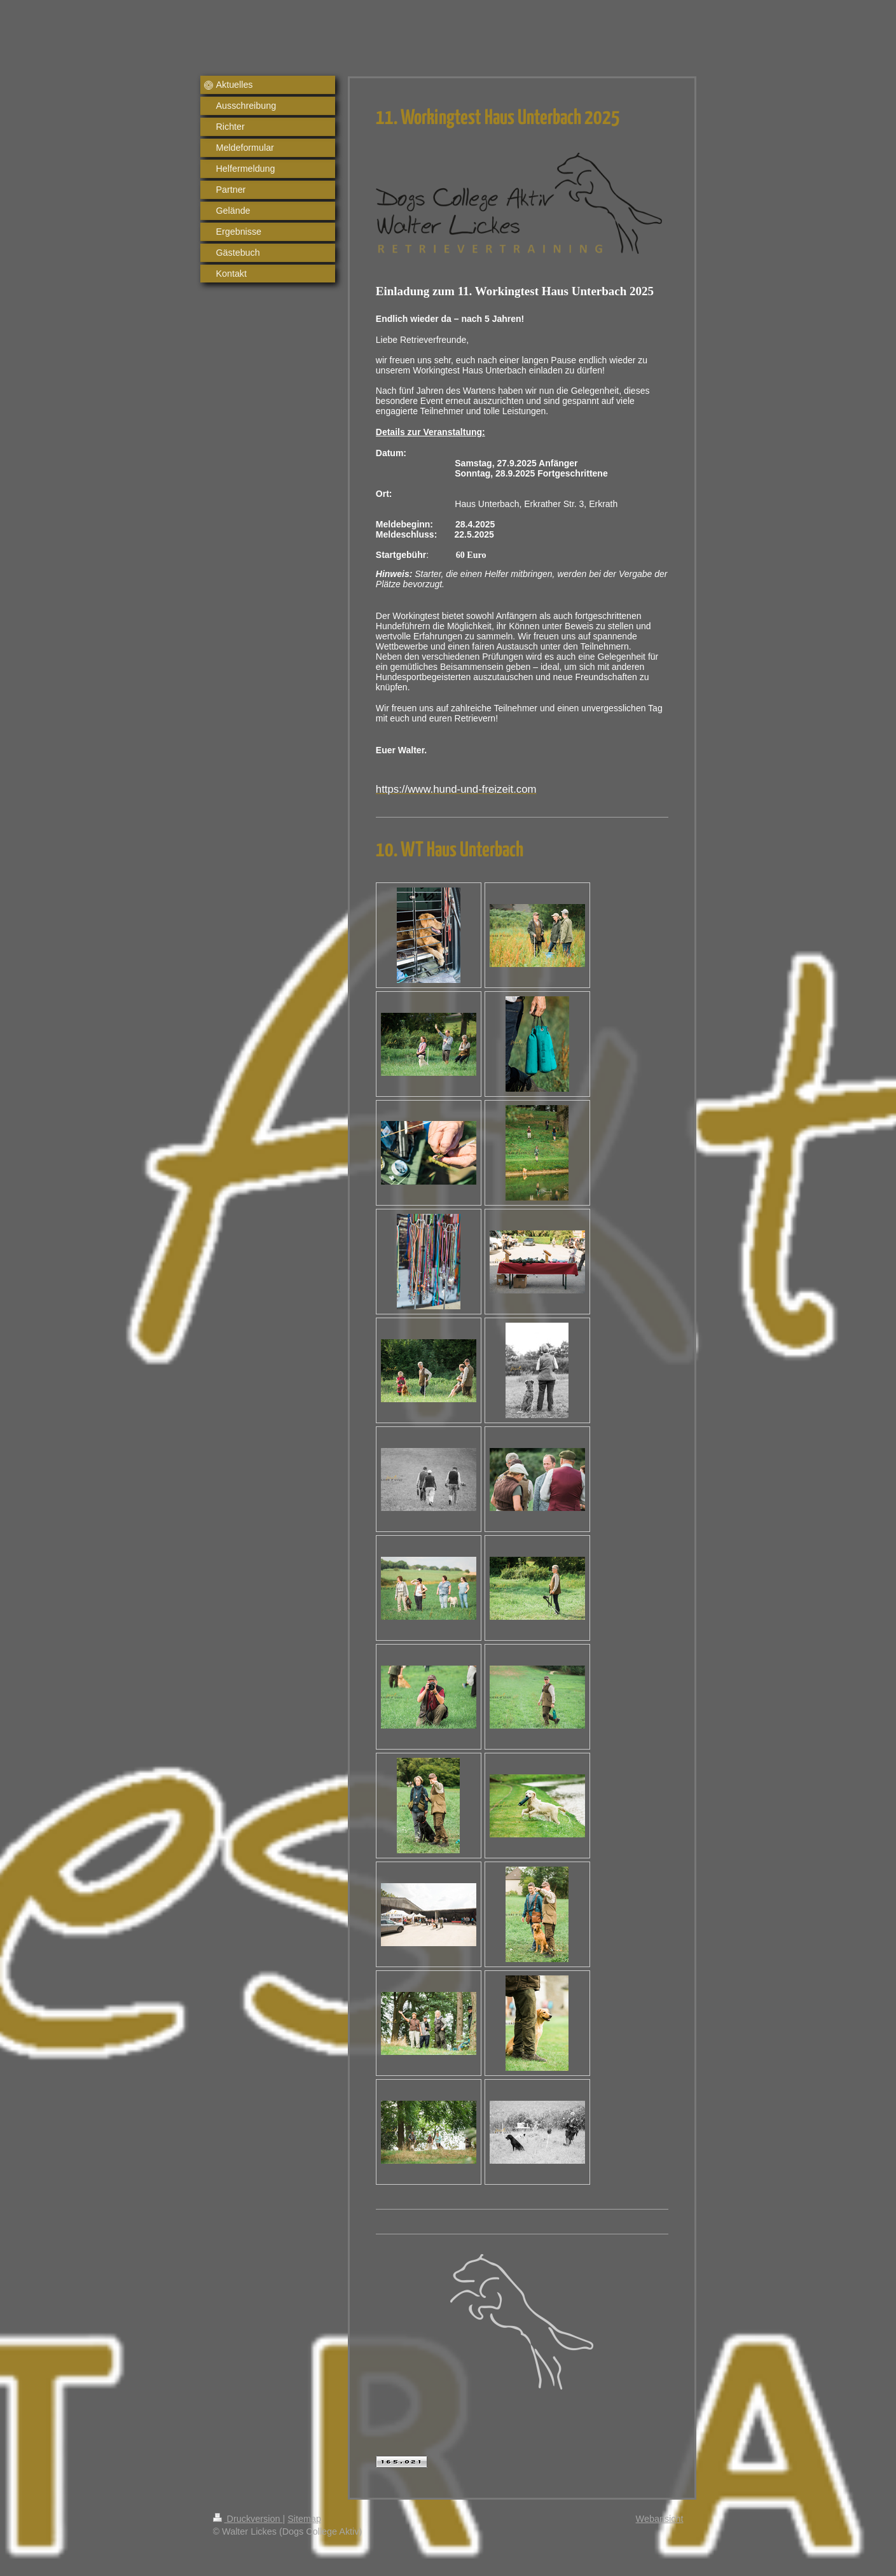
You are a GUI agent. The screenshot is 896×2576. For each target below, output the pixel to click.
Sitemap (304, 2519)
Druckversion (248, 2519)
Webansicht (660, 2519)
